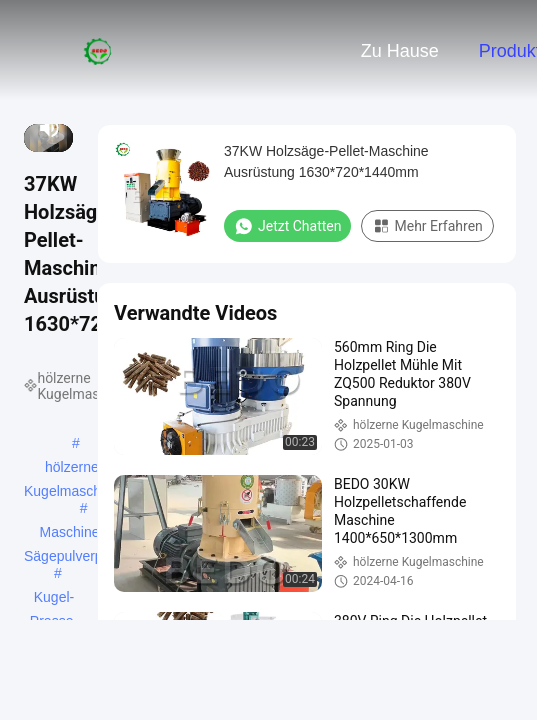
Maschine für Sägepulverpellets (79, 534)
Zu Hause (400, 51)
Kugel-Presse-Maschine (54, 599)
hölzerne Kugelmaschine (72, 469)
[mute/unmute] (50, 128)
